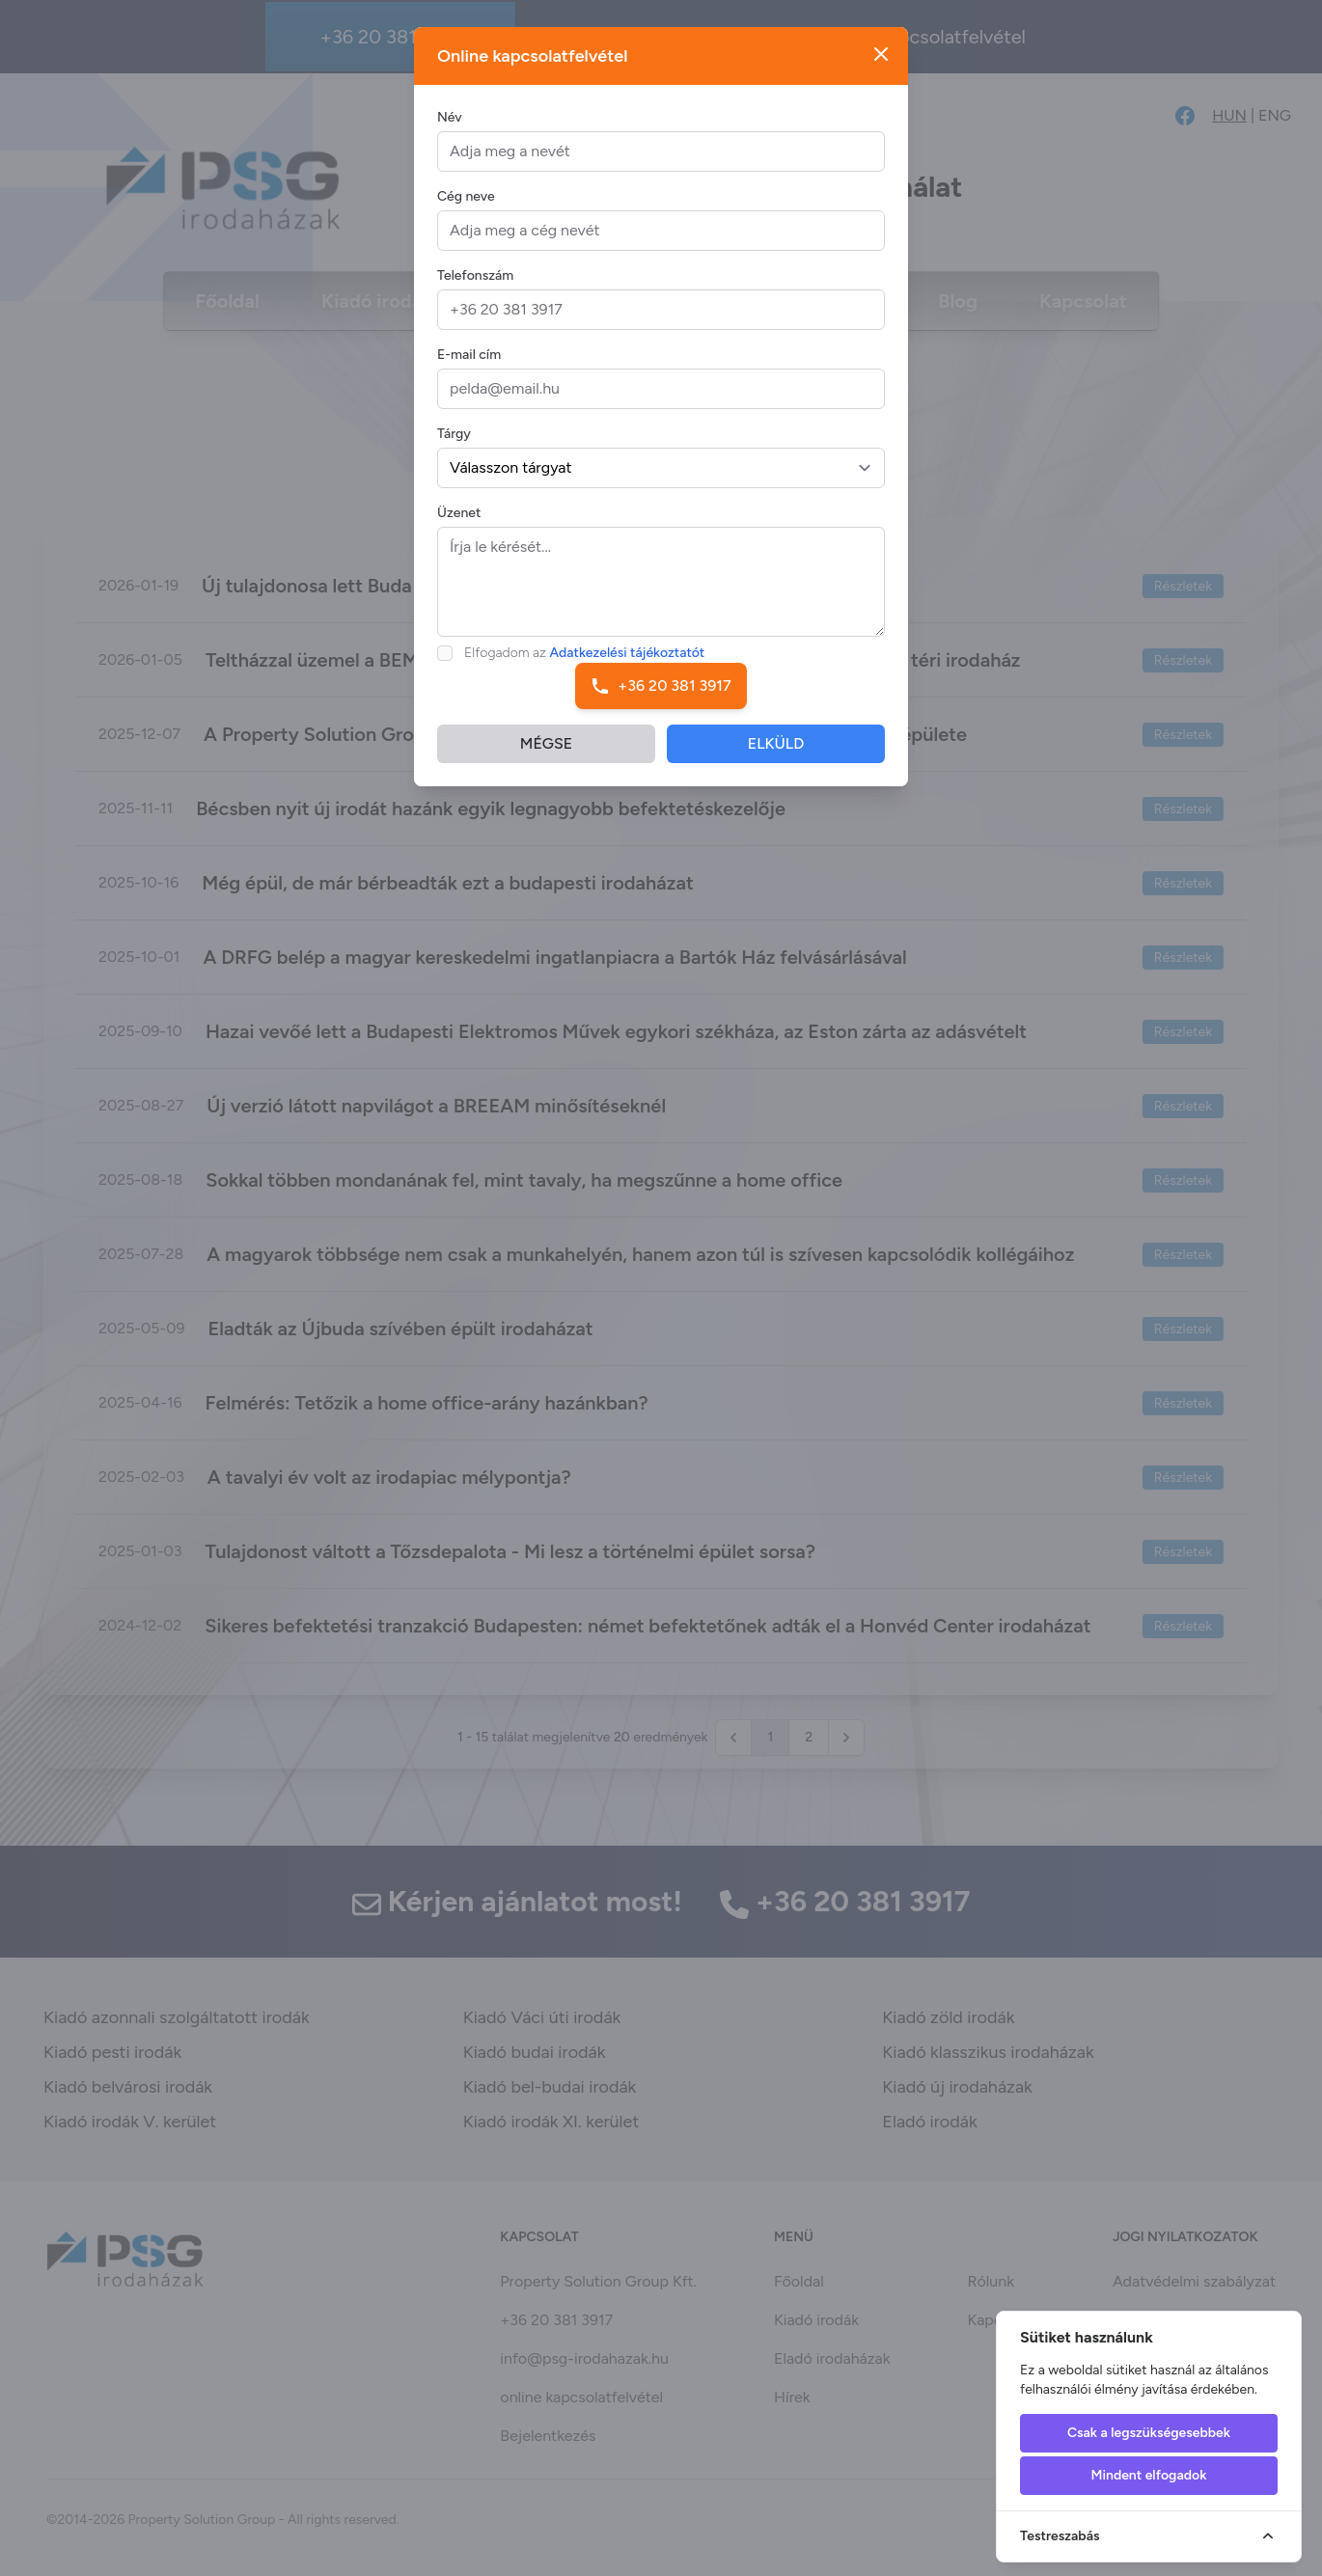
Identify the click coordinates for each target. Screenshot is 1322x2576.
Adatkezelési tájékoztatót (627, 656)
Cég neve (466, 200)
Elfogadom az (584, 656)
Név (449, 121)
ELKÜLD (776, 747)
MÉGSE (546, 747)
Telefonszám (475, 279)
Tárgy (454, 437)
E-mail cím (469, 358)
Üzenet (459, 516)
